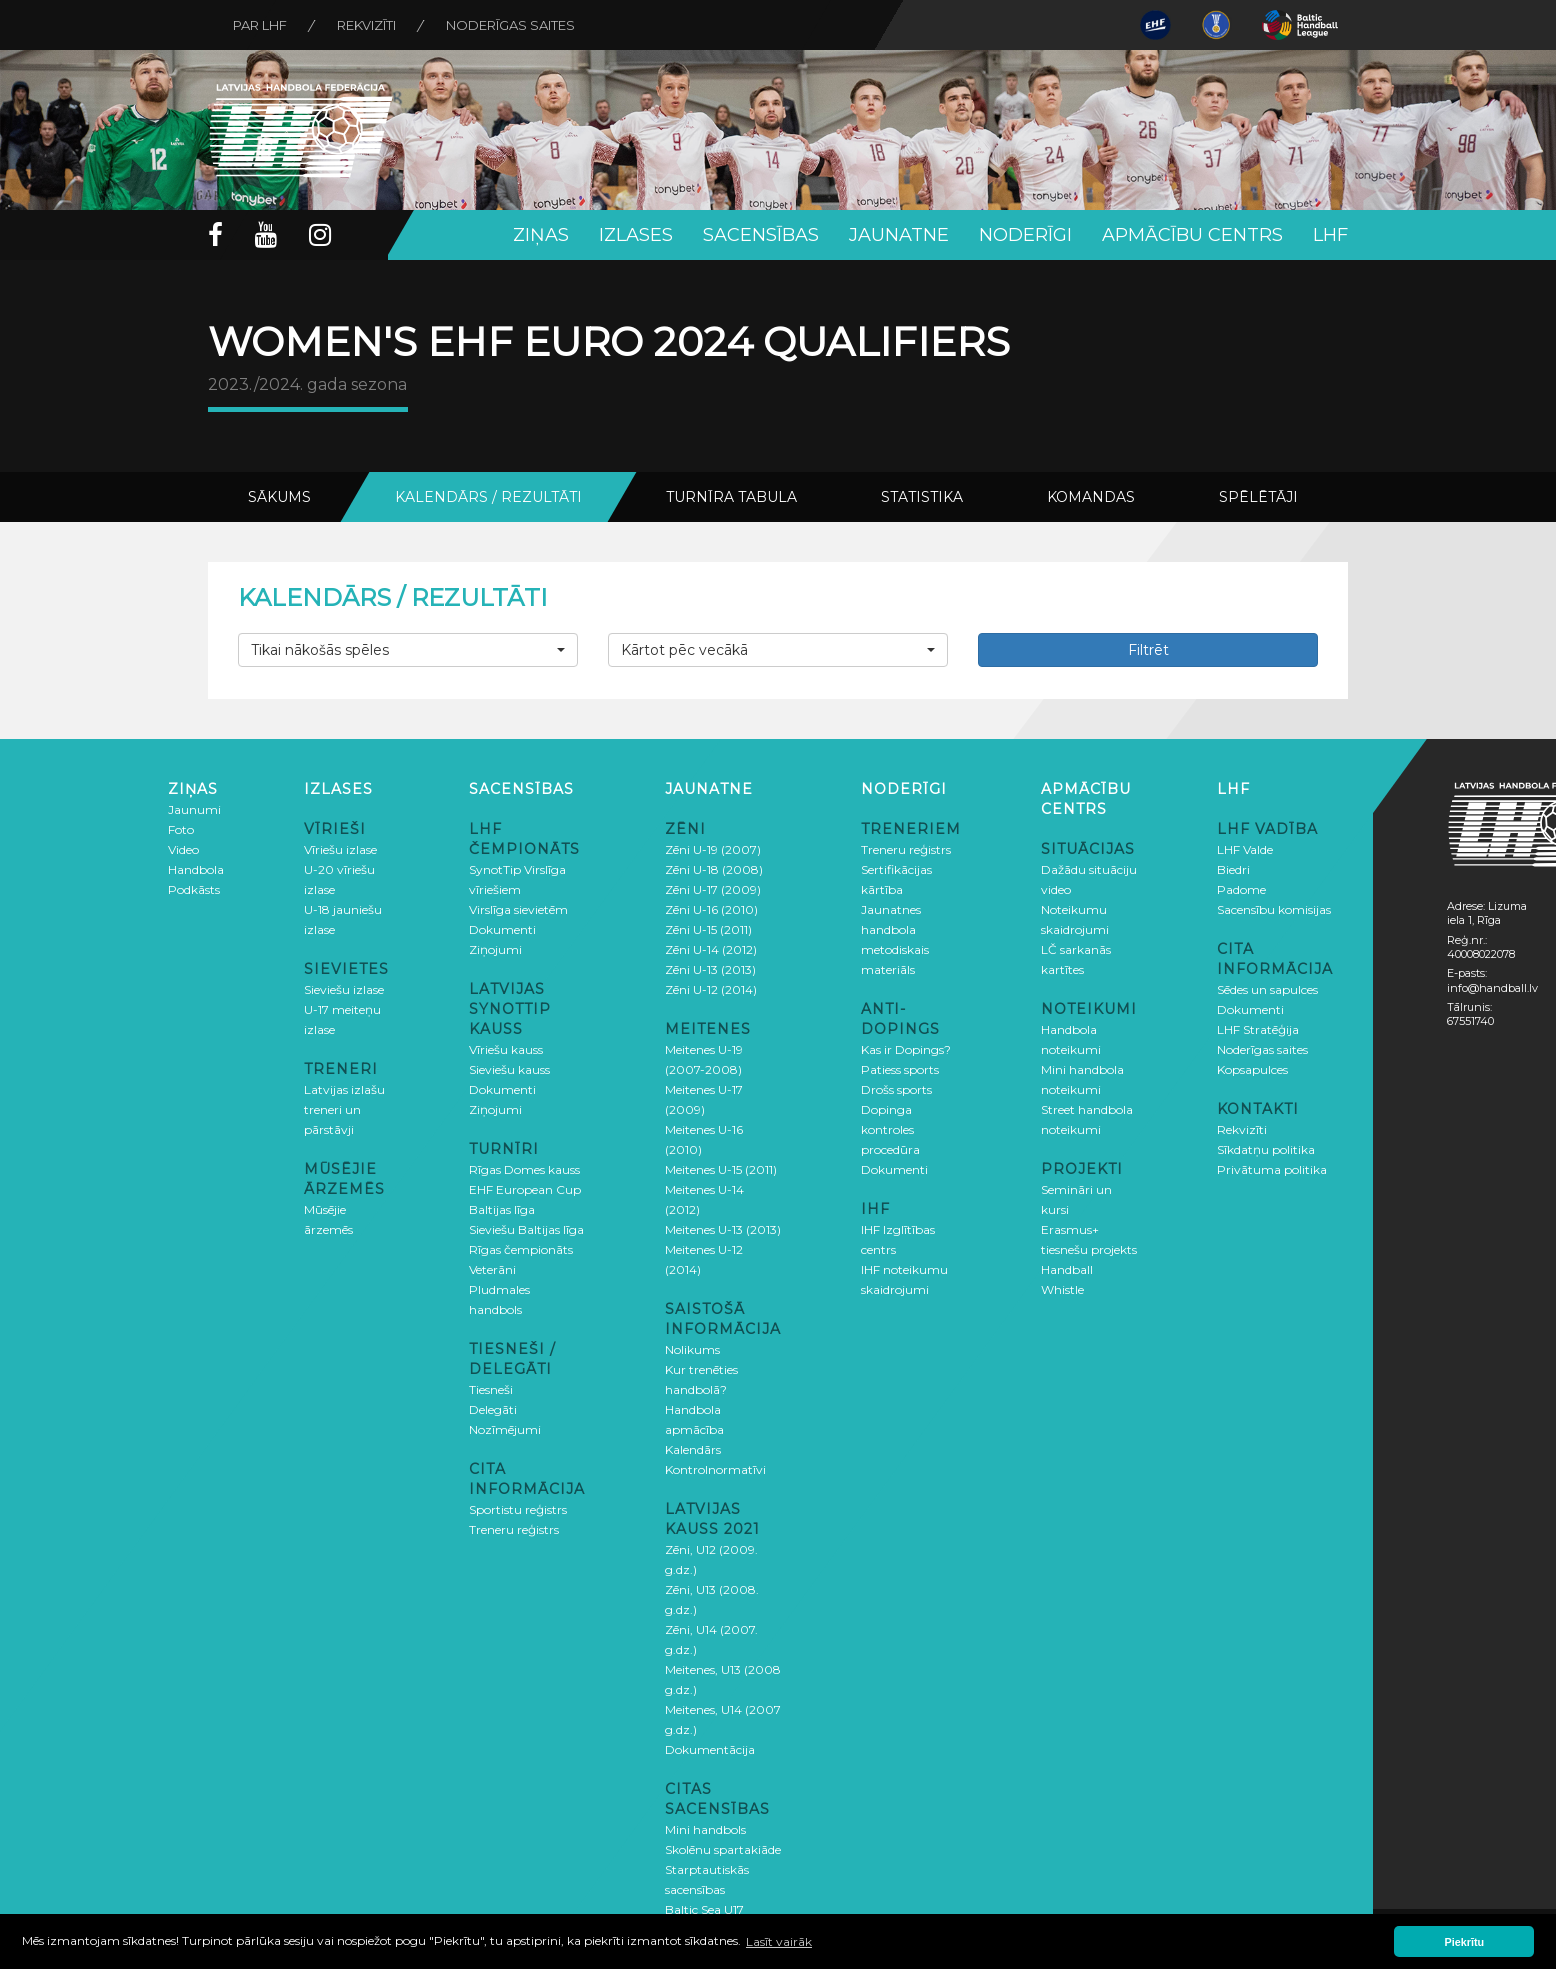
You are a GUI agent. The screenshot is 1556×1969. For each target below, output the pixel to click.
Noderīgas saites (510, 25)
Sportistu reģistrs (518, 1509)
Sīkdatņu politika (1266, 1149)
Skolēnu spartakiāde (723, 1849)
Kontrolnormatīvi (715, 1469)
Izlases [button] (636, 235)
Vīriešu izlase (340, 849)
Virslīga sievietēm (518, 909)
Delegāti (493, 1409)
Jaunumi (194, 809)
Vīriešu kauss (506, 1049)
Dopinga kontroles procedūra (890, 1129)
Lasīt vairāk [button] (779, 1941)
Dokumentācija (710, 1749)
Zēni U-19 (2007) (713, 849)
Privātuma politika (1272, 1169)
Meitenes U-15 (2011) (721, 1169)
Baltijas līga (502, 1209)
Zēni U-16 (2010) (711, 909)
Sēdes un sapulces (1267, 989)
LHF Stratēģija (1258, 1029)
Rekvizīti (366, 25)
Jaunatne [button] (899, 235)
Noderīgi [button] (1025, 235)
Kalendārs (693, 1449)
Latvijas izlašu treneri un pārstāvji (344, 1109)
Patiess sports (900, 1069)
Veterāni (492, 1269)
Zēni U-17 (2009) (713, 889)
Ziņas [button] (541, 235)
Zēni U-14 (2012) (711, 949)
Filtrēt (1148, 650)
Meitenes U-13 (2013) (723, 1229)
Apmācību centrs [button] (1192, 235)
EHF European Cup (525, 1189)
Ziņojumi (495, 949)
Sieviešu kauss (509, 1069)
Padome (1241, 889)
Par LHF (260, 25)
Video (183, 849)
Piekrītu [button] (1465, 1942)
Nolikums (692, 1349)
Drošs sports (896, 1089)
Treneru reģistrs (514, 1529)
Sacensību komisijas (1274, 909)
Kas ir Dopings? (906, 1049)
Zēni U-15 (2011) (708, 929)
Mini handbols (705, 1829)
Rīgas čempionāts (521, 1249)
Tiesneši (491, 1389)
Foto (181, 829)
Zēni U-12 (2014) (711, 989)
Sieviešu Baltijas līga (526, 1229)
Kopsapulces (1252, 1069)
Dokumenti (502, 929)
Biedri (1233, 869)
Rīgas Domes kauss (524, 1169)
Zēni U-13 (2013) (710, 969)
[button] (408, 650)
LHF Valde (1245, 849)
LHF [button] (1330, 235)
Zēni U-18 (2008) (714, 869)
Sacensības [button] (761, 235)
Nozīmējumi (505, 1429)
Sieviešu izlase (344, 989)
